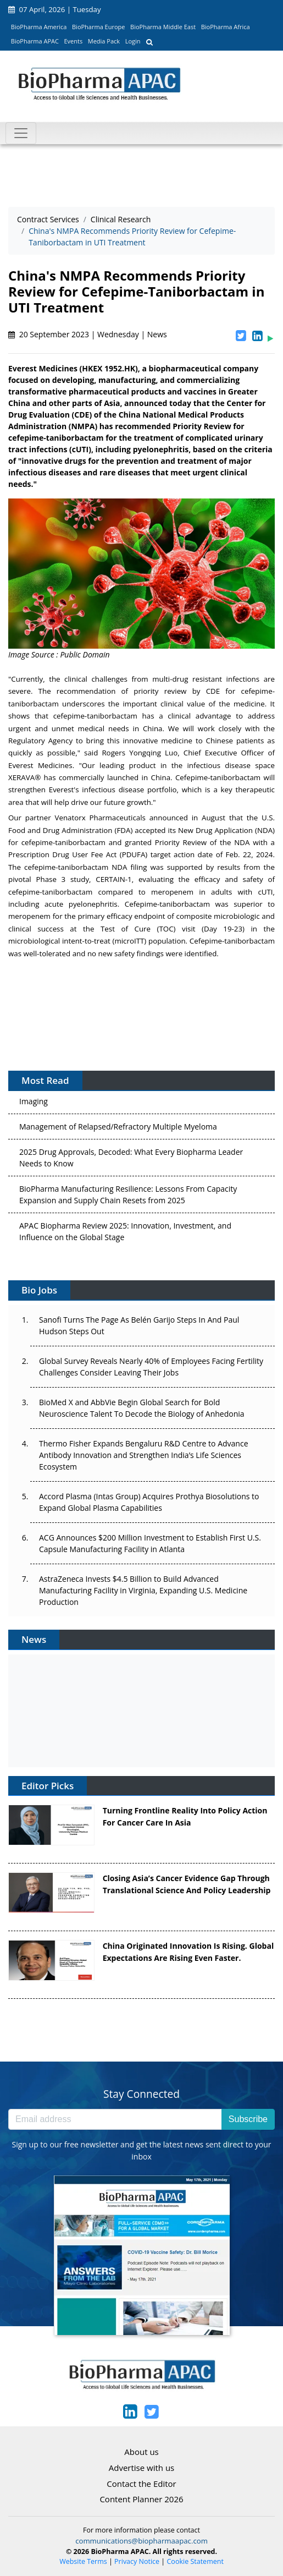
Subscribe (248, 2119)
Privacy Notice (136, 2561)
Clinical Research (121, 219)
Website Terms (83, 2561)
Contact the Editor (141, 2483)
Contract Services (48, 219)
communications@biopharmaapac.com (141, 2541)
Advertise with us (142, 2467)
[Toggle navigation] (20, 133)
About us (141, 2451)
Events (73, 41)
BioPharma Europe (98, 27)
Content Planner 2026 (141, 2498)
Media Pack (104, 41)
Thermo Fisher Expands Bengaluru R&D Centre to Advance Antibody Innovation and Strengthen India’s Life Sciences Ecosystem (143, 1455)
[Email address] (115, 2119)
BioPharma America (39, 27)
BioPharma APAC (35, 41)
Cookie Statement (195, 2561)
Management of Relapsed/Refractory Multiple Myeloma (118, 1129)
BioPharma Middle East (163, 27)
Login (133, 41)
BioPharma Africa (225, 27)
